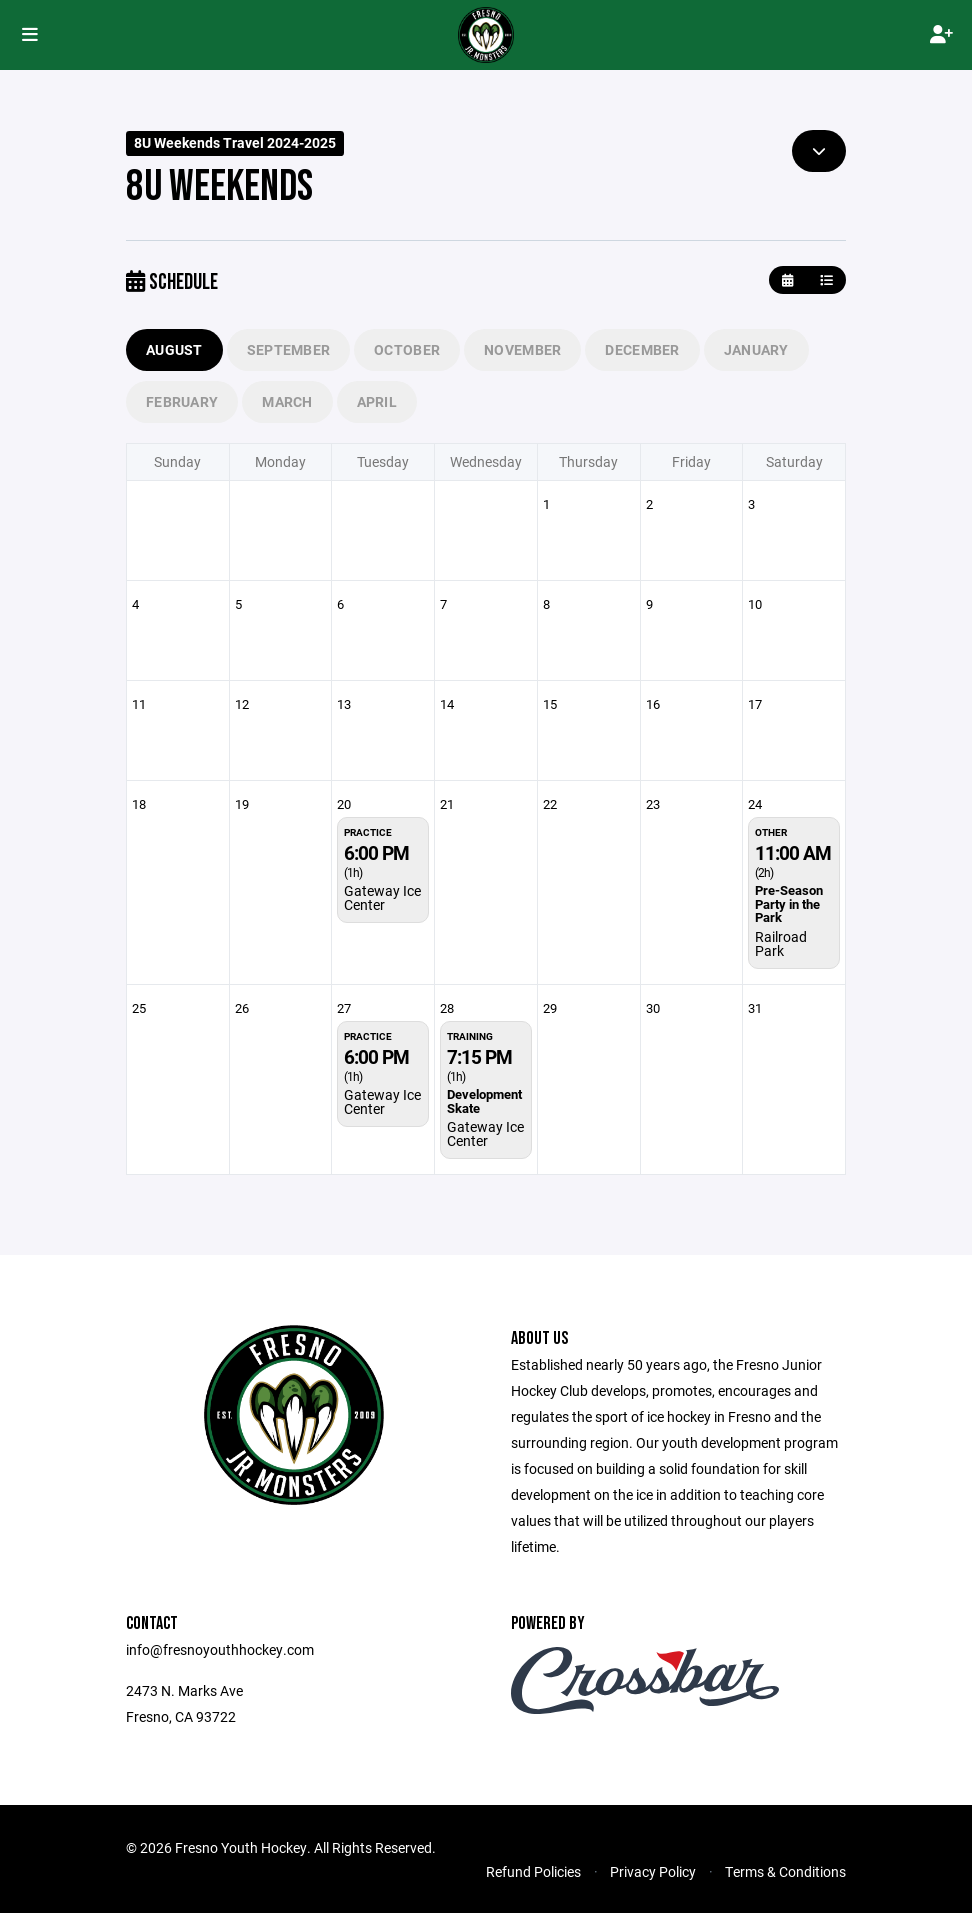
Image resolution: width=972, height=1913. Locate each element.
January (756, 349)
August (174, 349)
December (642, 349)
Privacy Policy (653, 1871)
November (522, 349)
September (289, 349)
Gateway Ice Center (382, 897)
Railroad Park (781, 943)
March (287, 401)
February (182, 401)
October (407, 349)
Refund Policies (533, 1871)
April (377, 401)
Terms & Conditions (785, 1871)
